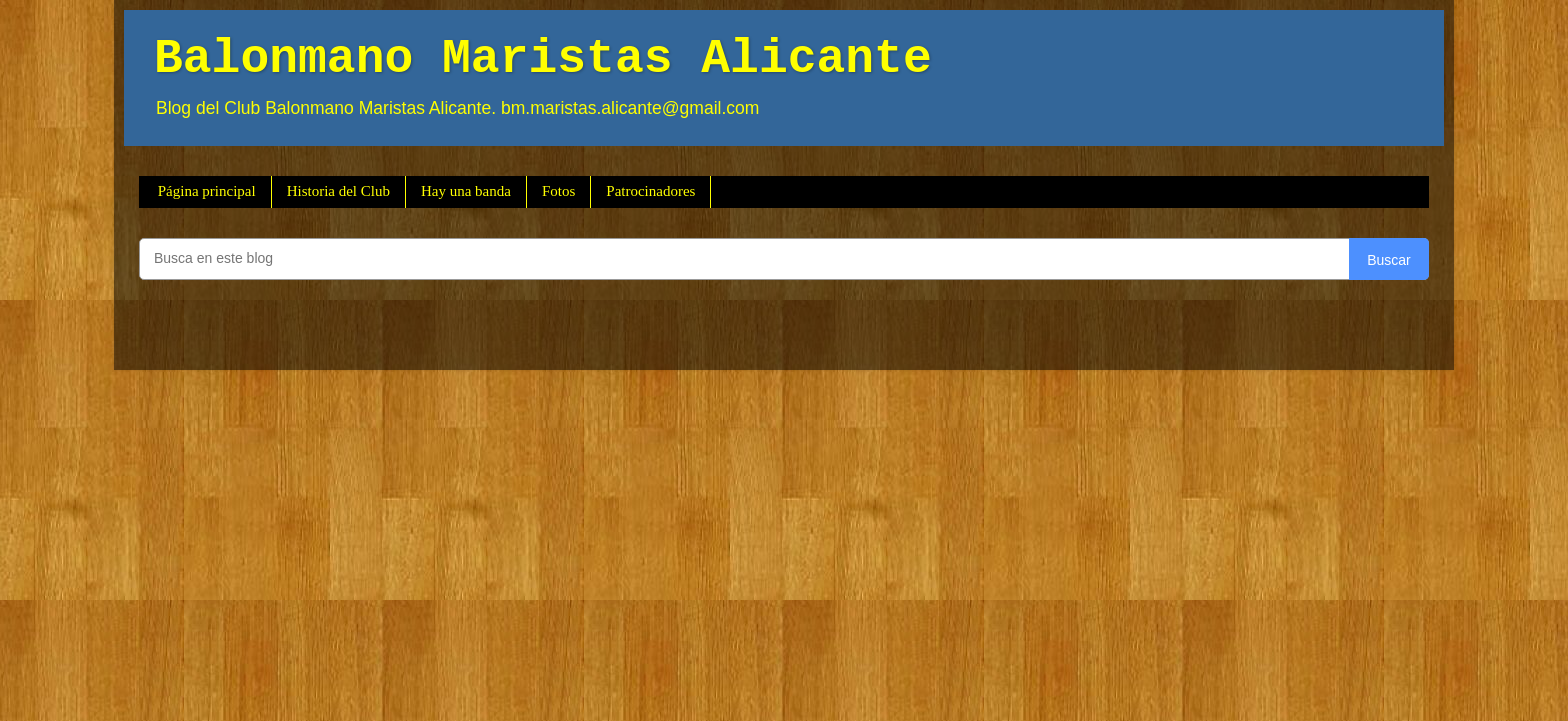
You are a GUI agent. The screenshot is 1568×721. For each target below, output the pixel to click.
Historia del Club (338, 191)
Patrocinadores (650, 191)
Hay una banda (466, 191)
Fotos (558, 191)
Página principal (207, 191)
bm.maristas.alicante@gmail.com (630, 108)
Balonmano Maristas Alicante (543, 59)
